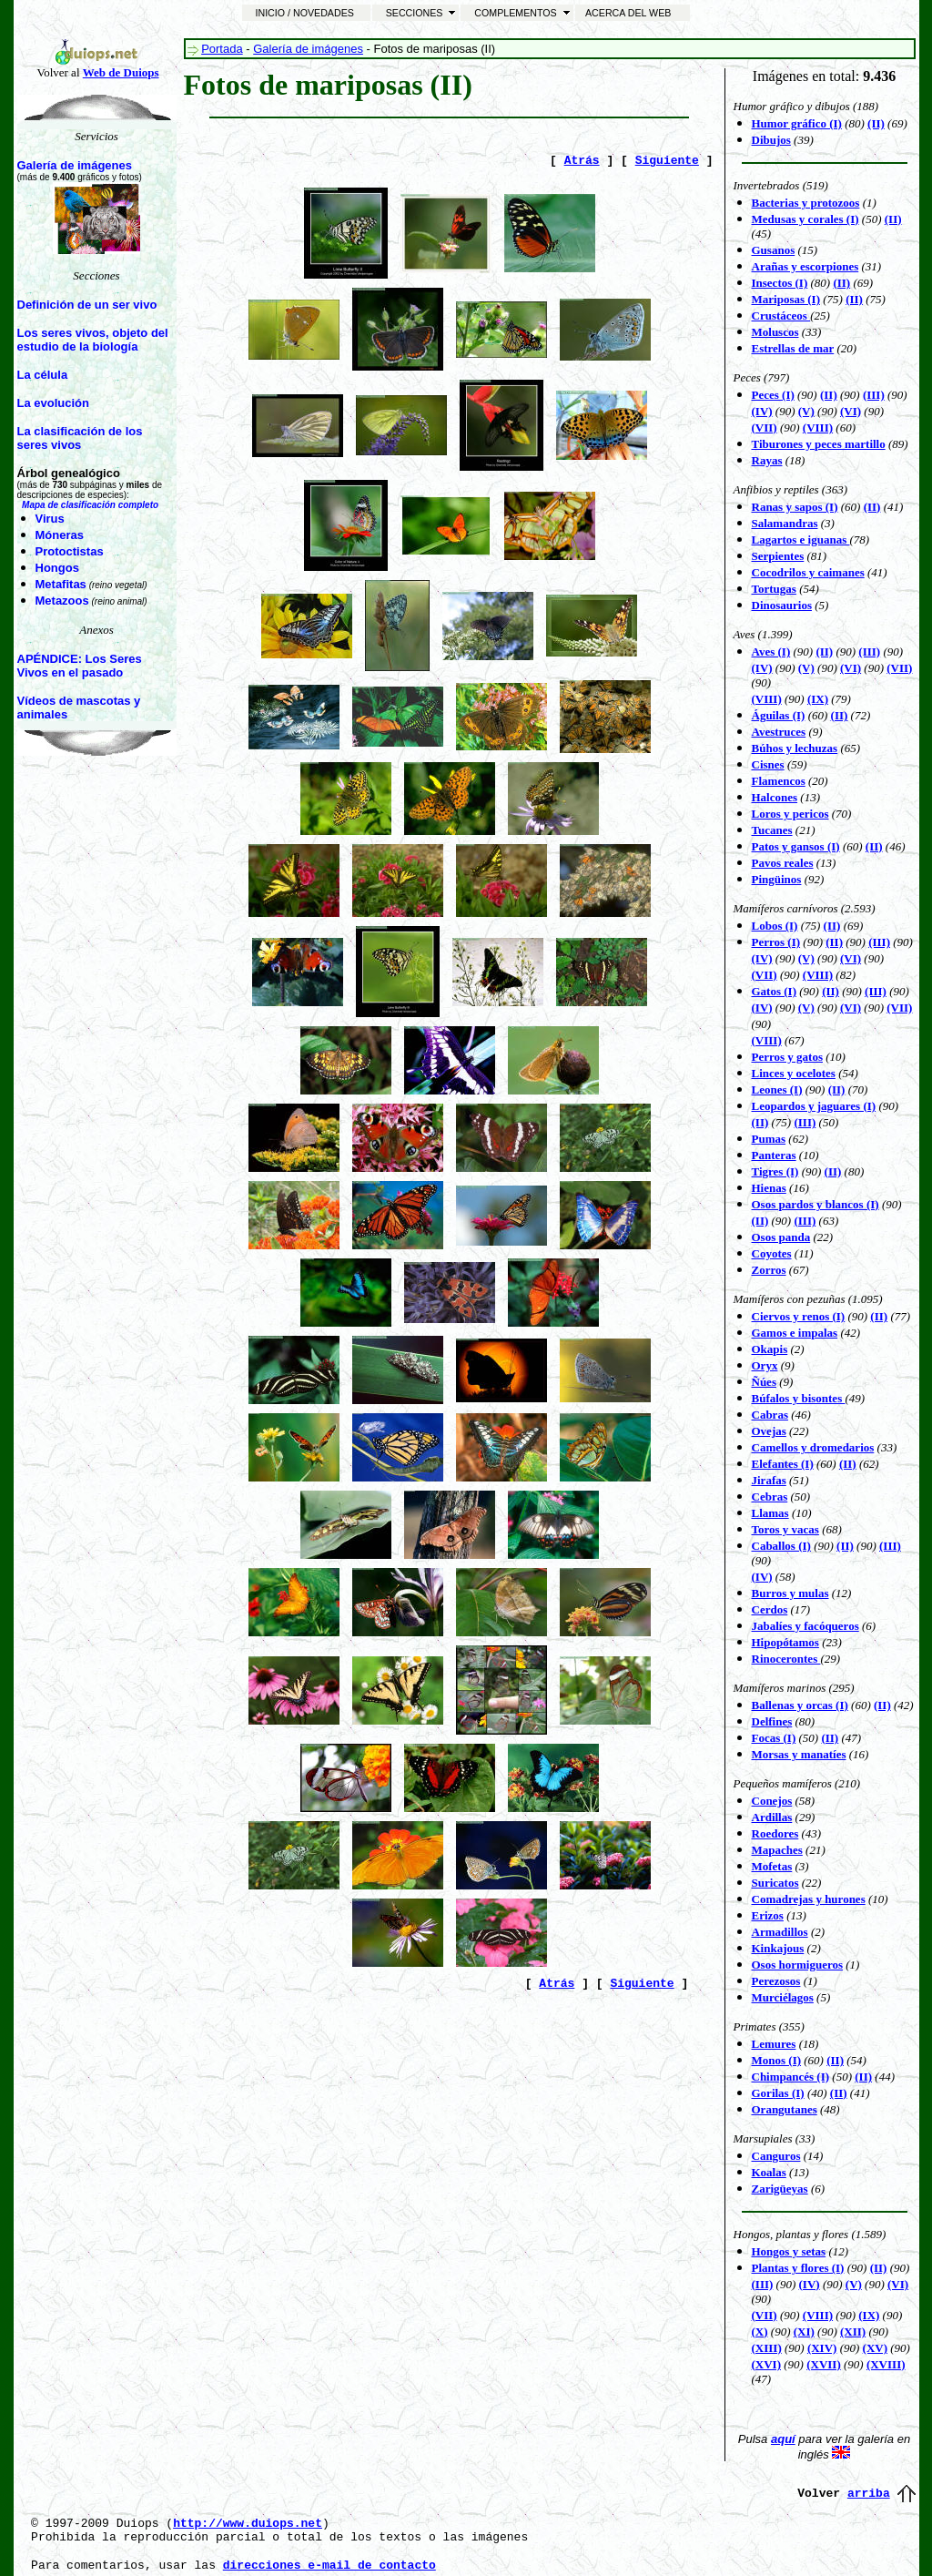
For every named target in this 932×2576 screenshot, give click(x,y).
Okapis (770, 1349)
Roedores (775, 1833)
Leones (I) (777, 1089)
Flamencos (778, 781)
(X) (760, 2331)
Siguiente (667, 161)
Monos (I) (777, 2060)
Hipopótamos (785, 1642)
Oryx (765, 1365)
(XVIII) (886, 2364)
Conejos (772, 1800)
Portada (222, 49)
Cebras (770, 1496)
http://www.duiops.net (247, 2523)
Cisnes (768, 764)
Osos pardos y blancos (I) (815, 1204)
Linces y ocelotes (794, 1073)
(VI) (850, 668)
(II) (893, 219)
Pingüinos (777, 879)
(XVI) (767, 2364)
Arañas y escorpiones (805, 266)
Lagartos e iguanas (801, 539)
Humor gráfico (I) (797, 123)
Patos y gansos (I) (796, 846)
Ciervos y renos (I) (799, 1316)
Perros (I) (776, 942)
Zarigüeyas (780, 2188)
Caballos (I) (781, 1546)
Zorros (769, 1270)
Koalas (769, 2172)
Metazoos (62, 600)
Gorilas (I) (778, 2093)
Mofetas (772, 1866)
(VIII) (818, 427)
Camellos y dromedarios (813, 1447)
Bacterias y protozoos (806, 202)
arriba (868, 2493)
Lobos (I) (775, 925)
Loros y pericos (790, 813)
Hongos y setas (789, 2251)
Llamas (770, 1513)
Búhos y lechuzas (795, 748)
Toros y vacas (785, 1529)
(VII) (764, 427)
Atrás (582, 161)
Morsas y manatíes (799, 1754)
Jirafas (769, 1480)
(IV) (762, 1007)
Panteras (774, 1155)
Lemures (774, 2044)
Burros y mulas (790, 1593)
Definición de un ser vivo (87, 304)
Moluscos (775, 332)
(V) (806, 1007)
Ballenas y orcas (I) (800, 1705)
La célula (42, 375)
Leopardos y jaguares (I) (814, 1106)
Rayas (767, 460)
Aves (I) (771, 651)
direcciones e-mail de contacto (329, 2565)
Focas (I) (774, 1738)
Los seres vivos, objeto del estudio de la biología (92, 339)
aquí (783, 2439)
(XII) (853, 2331)
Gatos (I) (774, 991)
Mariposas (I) (786, 299)
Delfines (772, 1721)
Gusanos (773, 250)
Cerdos (770, 1609)
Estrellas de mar (793, 348)
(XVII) (823, 2364)
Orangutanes (784, 2109)
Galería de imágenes (74, 165)
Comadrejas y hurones (809, 1899)
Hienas (769, 1188)
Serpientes (778, 556)
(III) (805, 1122)
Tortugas (774, 589)
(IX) (817, 699)
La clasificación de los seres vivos (80, 438)
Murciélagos (783, 1997)
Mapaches (777, 1850)
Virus (50, 518)
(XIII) (767, 2348)
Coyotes (772, 1253)
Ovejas (769, 1431)
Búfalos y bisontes (799, 1398)
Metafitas (60, 584)
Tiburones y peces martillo (819, 444)
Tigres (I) (775, 1171)
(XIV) (822, 2348)
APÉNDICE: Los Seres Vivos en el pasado (79, 665)
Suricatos (775, 1882)
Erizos (768, 1915)
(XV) (875, 2348)
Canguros (776, 2156)
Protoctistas (69, 551)
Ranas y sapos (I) (795, 507)
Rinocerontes (786, 1658)
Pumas (769, 1138)
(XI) (804, 2331)
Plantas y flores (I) (798, 2268)
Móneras (59, 535)
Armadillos (780, 1932)
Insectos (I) (780, 283)
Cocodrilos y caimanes (808, 572)
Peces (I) (773, 395)
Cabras (770, 1414)
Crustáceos (781, 315)
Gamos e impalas (795, 1332)
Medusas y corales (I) (805, 219)
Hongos (57, 568)
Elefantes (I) (783, 1464)
